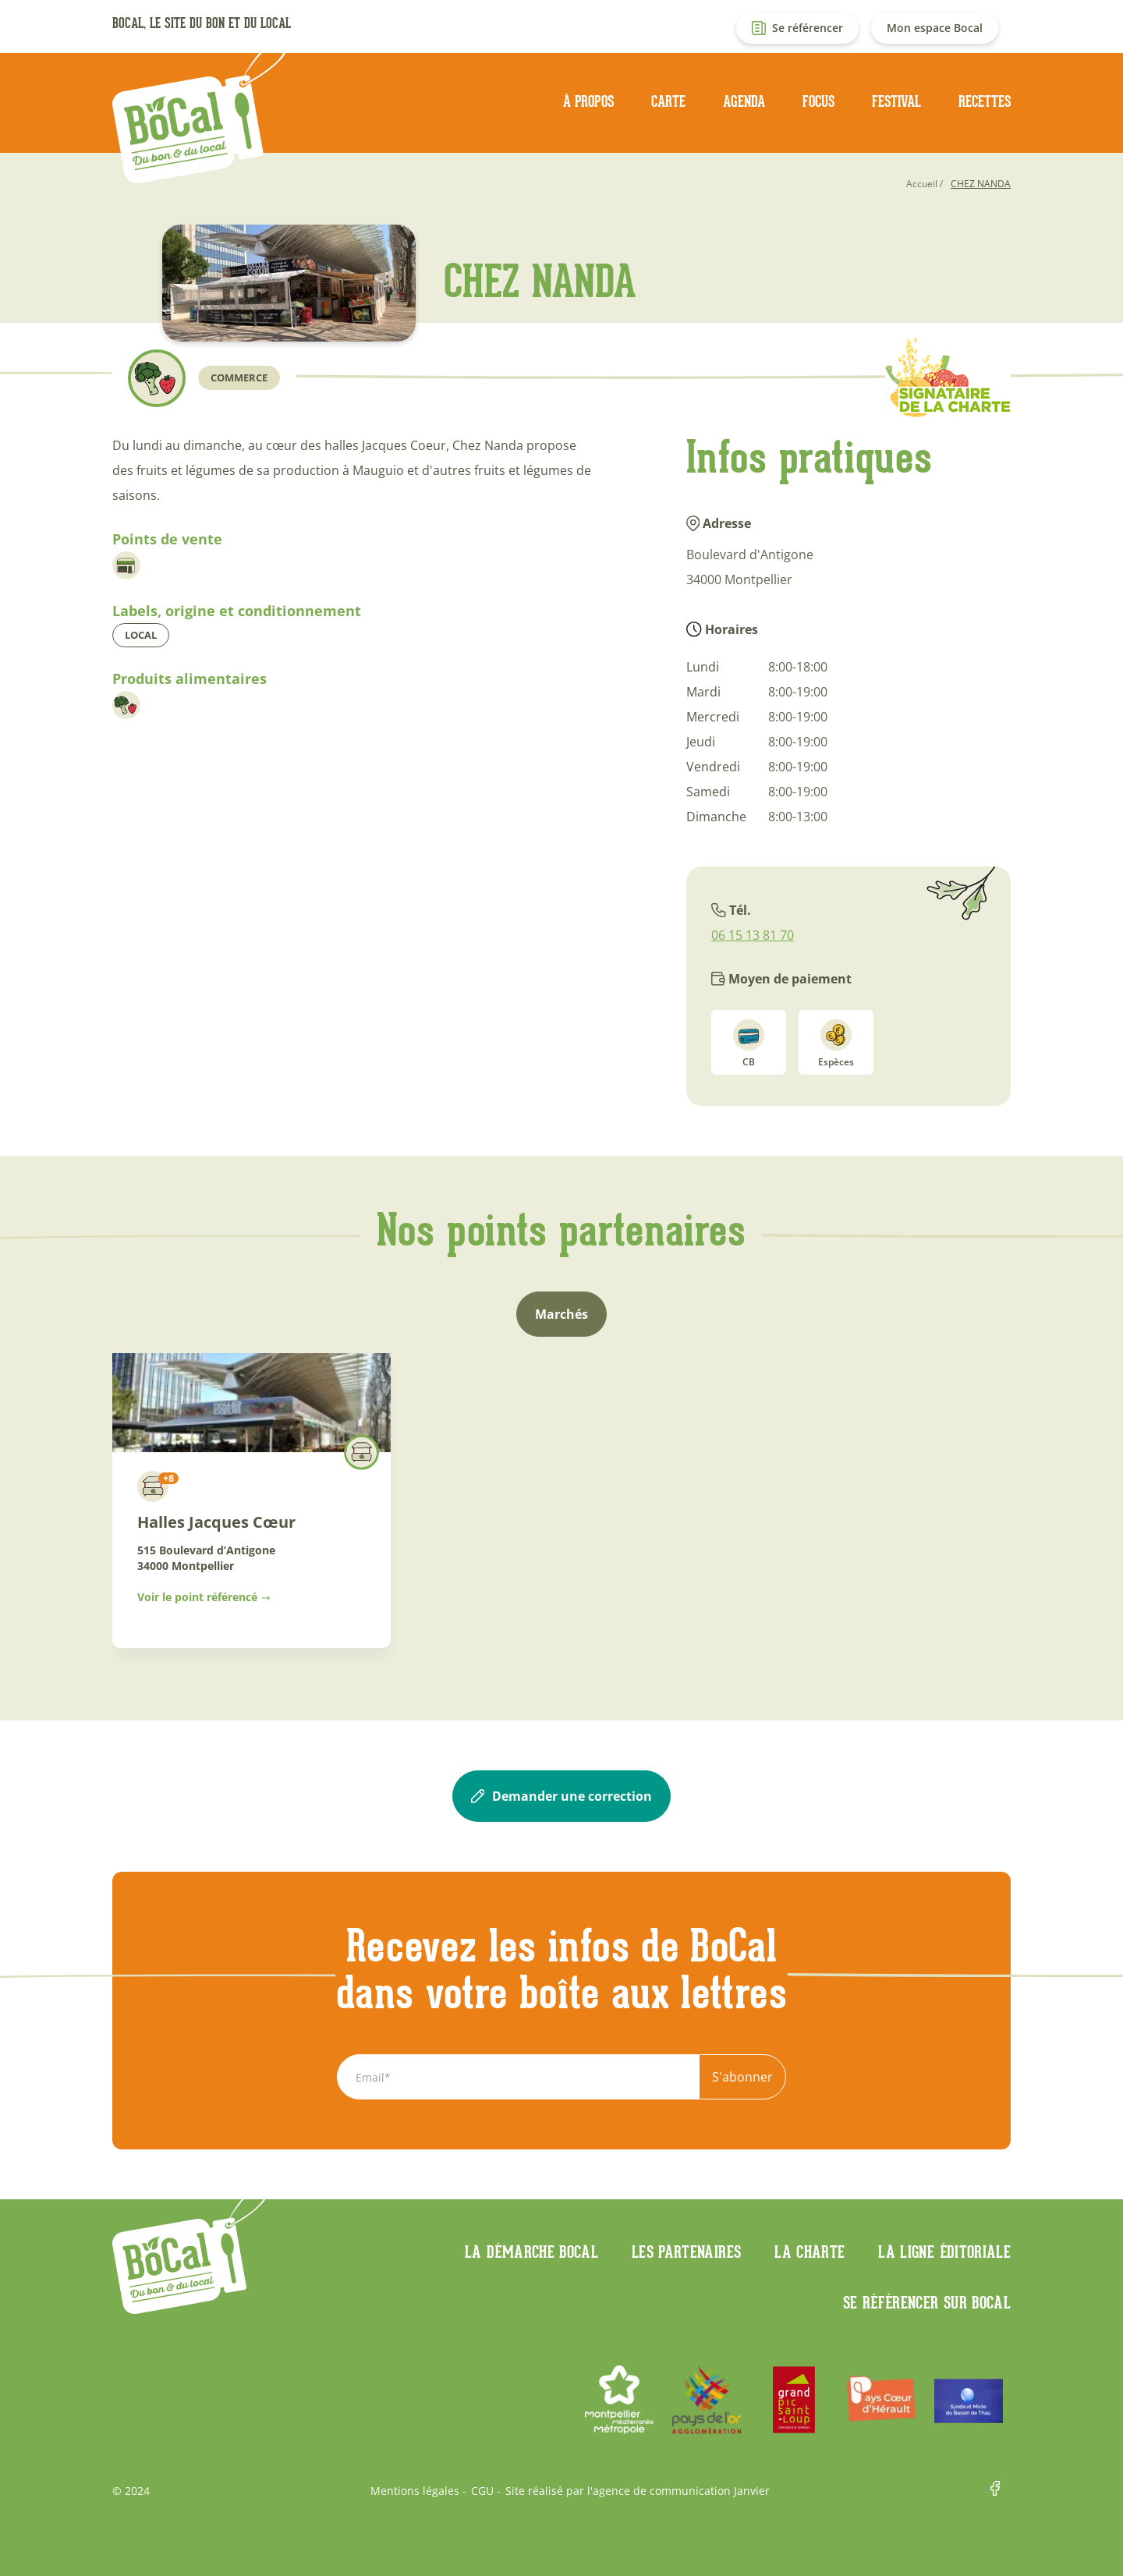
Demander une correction (561, 1796)
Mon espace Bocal (935, 27)
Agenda (744, 101)
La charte (809, 2251)
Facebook (1000, 2491)
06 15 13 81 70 (752, 935)
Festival (896, 101)
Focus (818, 101)
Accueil (921, 183)
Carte (668, 101)
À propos (588, 101)
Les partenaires (686, 2251)
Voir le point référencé (197, 1596)
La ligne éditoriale (944, 2251)
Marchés (561, 1314)
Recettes (984, 101)
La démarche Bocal (531, 2251)
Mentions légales (414, 2491)
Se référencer (807, 27)
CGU (482, 2491)
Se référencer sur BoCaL (927, 2302)
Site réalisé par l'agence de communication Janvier (637, 2491)
